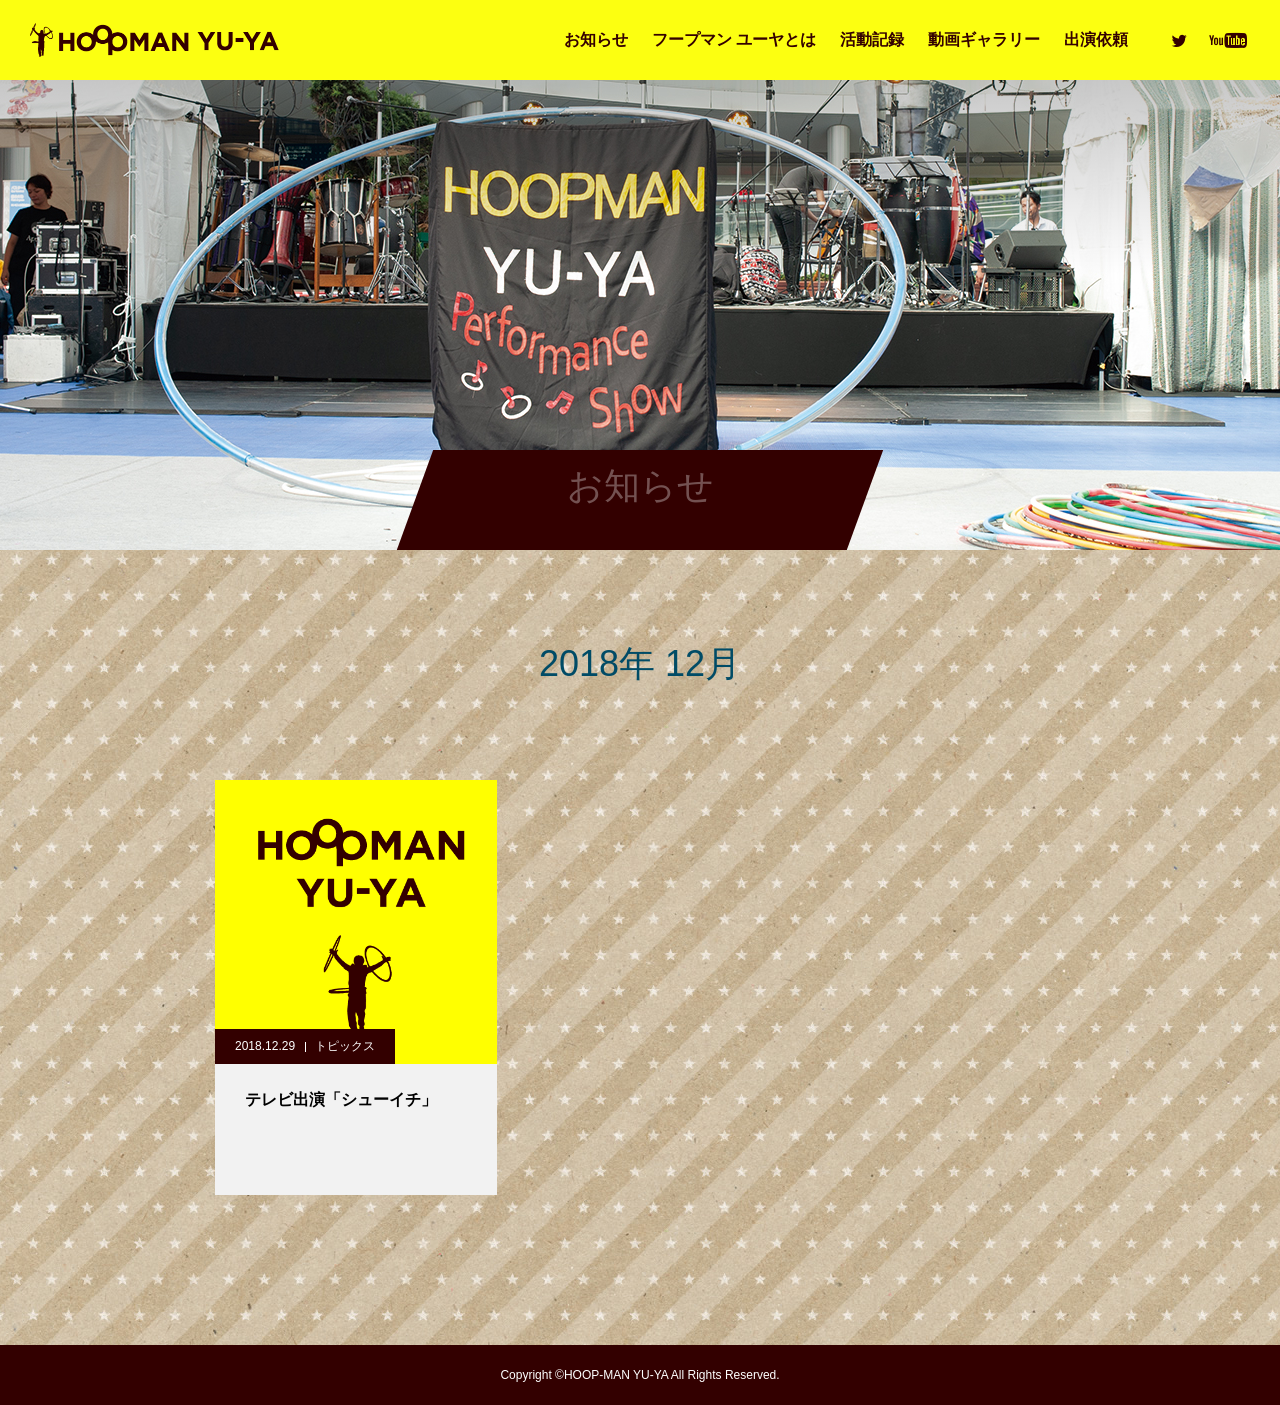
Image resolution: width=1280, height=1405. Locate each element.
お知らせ (596, 39)
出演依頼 (1096, 39)
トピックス (345, 1046)
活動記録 (872, 39)
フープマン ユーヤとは (734, 39)
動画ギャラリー (984, 39)
